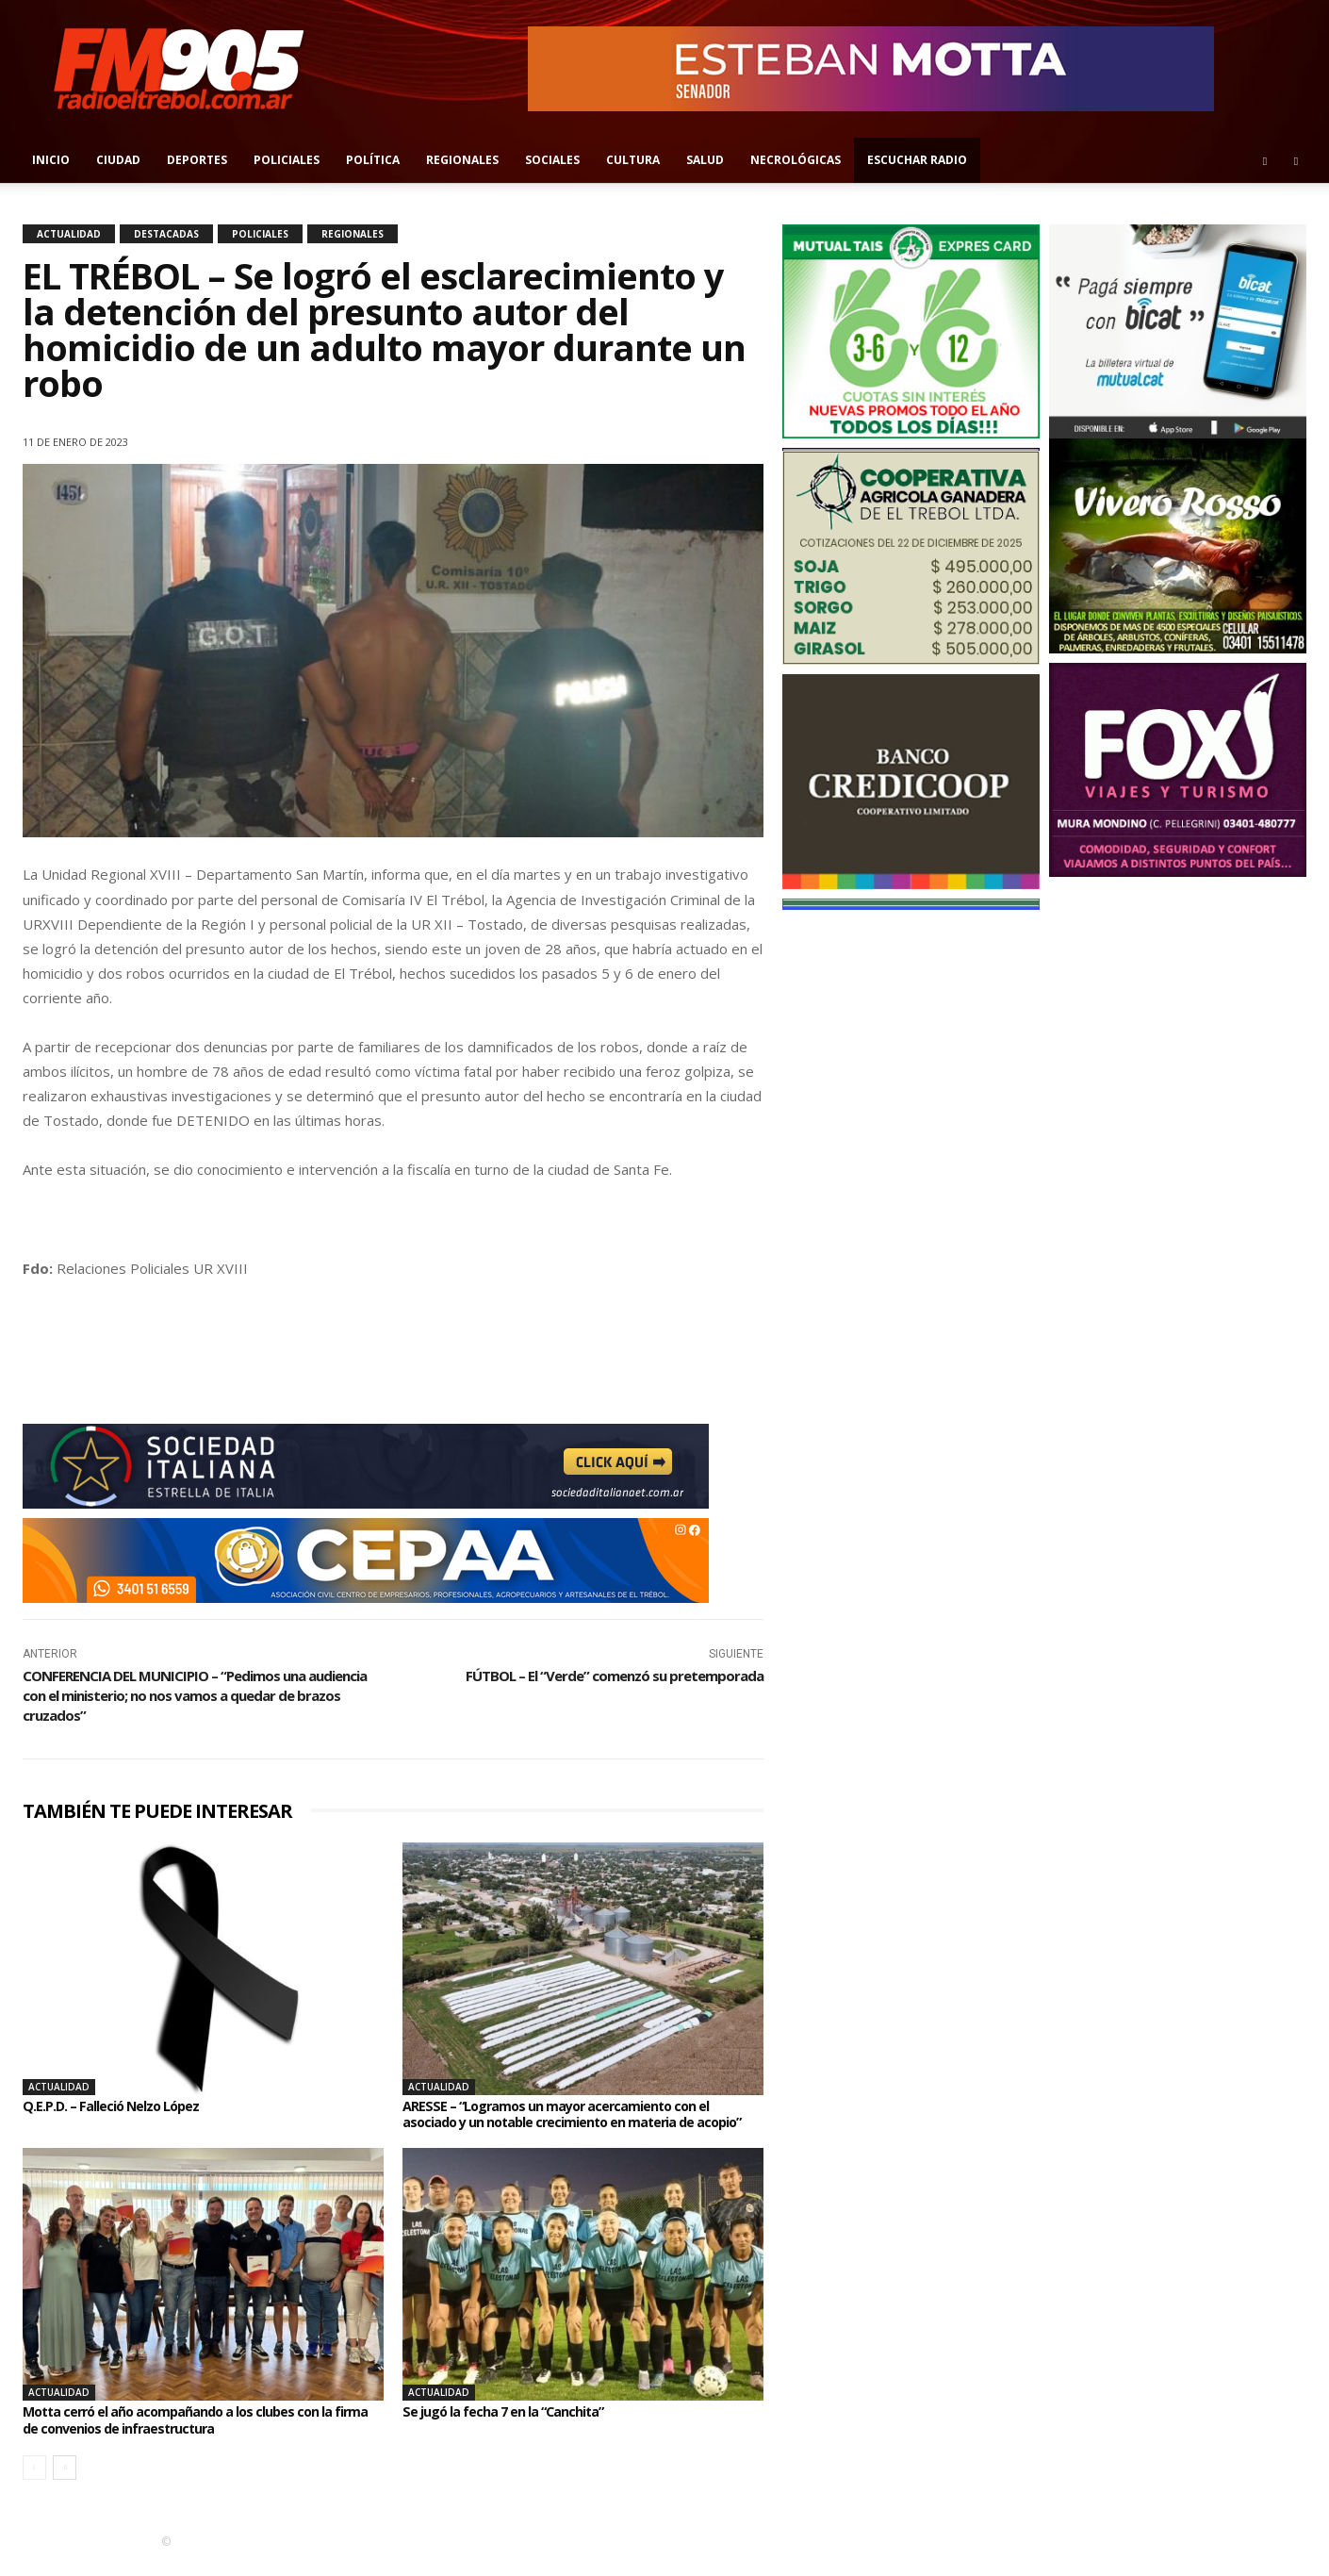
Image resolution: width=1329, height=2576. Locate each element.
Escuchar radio (917, 160)
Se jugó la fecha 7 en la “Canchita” (515, 2428)
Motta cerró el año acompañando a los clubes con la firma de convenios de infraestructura (195, 2436)
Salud (705, 160)
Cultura (633, 160)
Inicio (51, 160)
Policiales (287, 160)
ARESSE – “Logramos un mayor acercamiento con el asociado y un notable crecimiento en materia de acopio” (572, 2122)
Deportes (197, 160)
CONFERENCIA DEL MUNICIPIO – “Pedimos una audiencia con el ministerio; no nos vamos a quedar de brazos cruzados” (195, 1695)
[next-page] (64, 2484)
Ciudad (118, 160)
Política (373, 160)
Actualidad (69, 233)
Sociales (552, 160)
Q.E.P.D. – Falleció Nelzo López (121, 2105)
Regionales (462, 160)
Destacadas (166, 233)
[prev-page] (34, 2484)
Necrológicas (795, 160)
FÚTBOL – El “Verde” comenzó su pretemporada (614, 1675)
